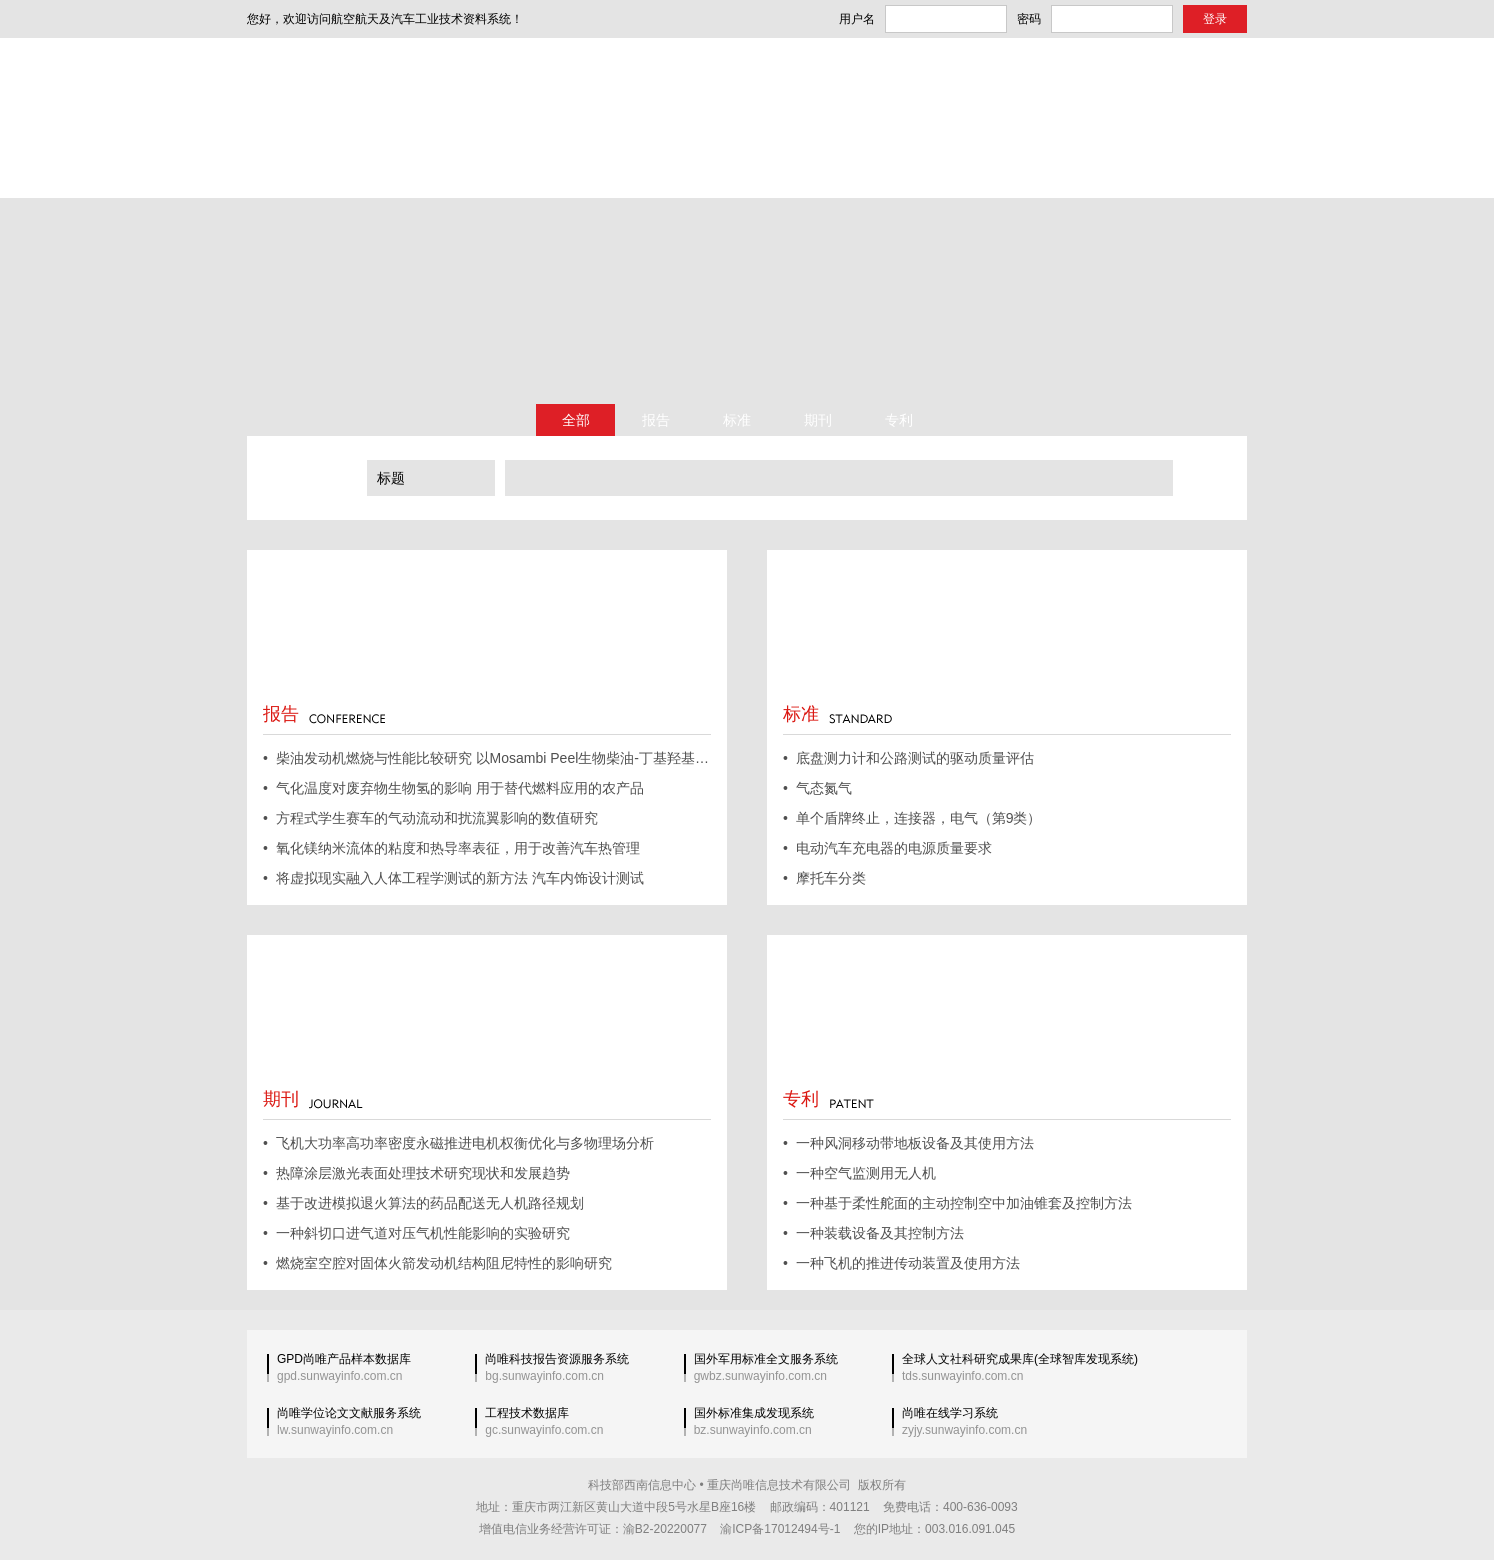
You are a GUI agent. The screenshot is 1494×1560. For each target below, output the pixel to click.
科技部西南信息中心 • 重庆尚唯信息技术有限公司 (719, 1485)
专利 (899, 420)
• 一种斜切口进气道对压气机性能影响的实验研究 (416, 1233)
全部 (576, 420)
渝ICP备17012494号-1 (780, 1529)
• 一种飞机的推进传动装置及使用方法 (901, 1263)
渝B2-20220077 (665, 1529)
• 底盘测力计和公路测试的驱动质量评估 (908, 758)
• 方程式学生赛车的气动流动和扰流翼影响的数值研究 (430, 818)
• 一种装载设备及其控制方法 (873, 1233)
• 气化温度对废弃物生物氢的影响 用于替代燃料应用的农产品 (453, 788)
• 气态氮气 (817, 788)
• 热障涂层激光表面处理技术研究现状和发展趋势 (416, 1173)
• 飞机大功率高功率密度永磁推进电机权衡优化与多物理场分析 (458, 1143)
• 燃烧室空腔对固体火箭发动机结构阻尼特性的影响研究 (437, 1263)
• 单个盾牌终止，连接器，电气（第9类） (912, 818)
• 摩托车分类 (824, 878)
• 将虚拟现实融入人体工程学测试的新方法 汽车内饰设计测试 (453, 878)
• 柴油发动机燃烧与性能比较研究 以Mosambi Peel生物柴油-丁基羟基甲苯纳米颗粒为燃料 (487, 758)
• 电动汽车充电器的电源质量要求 (887, 848)
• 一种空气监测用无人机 (859, 1173)
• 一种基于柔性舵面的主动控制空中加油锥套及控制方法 (957, 1203)
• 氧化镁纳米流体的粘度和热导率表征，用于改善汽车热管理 (451, 848)
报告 (656, 420)
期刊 (818, 420)
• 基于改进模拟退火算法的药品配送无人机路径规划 (423, 1203)
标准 (737, 420)
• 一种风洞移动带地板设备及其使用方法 (908, 1143)
